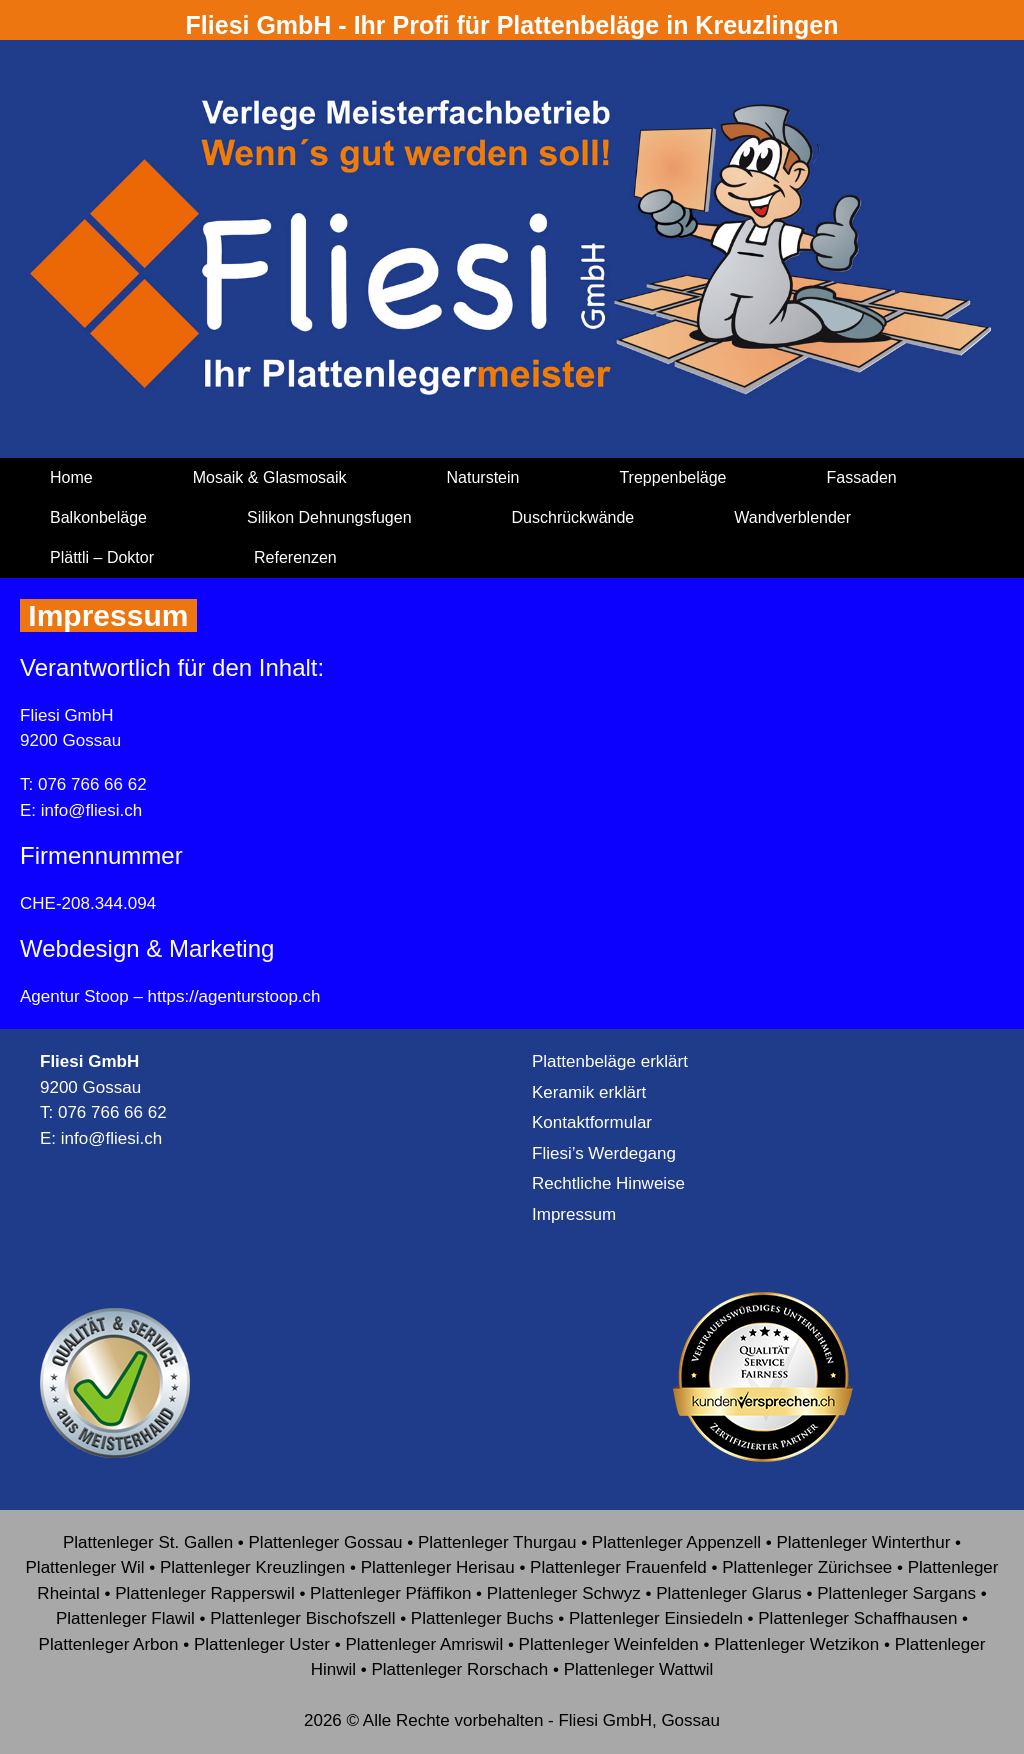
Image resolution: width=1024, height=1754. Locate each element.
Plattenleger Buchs (482, 1618)
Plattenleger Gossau (326, 1542)
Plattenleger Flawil (125, 1618)
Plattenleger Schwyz (564, 1593)
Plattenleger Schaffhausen (857, 1618)
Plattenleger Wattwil (639, 1669)
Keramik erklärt (589, 1092)
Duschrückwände (573, 517)
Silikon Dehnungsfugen (329, 517)
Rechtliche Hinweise (608, 1183)
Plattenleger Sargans (896, 1593)
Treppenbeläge (672, 477)
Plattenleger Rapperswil (205, 1593)
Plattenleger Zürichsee (807, 1567)
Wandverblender (792, 517)
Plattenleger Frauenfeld (618, 1567)
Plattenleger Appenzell (676, 1542)
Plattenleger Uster (262, 1644)
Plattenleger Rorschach (460, 1669)
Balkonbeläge (98, 517)
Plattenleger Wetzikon (796, 1644)
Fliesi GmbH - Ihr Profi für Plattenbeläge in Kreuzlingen (512, 25)
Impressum (574, 1214)
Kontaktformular (592, 1122)
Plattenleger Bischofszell (302, 1618)
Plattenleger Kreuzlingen (252, 1567)
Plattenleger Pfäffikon (390, 1593)
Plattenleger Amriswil (424, 1644)
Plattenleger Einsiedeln (656, 1618)
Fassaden (861, 477)
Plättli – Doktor (102, 557)
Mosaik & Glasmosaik (270, 477)
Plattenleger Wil (85, 1567)
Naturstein (483, 477)
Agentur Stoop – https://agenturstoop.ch (170, 996)
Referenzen (295, 557)
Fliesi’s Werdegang (604, 1153)
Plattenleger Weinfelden (609, 1644)
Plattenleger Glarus (729, 1593)
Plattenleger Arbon (109, 1644)
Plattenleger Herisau (438, 1567)
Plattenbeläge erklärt (610, 1061)
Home (71, 477)
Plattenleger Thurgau (497, 1542)
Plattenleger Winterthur (863, 1542)
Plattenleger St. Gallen (148, 1542)
